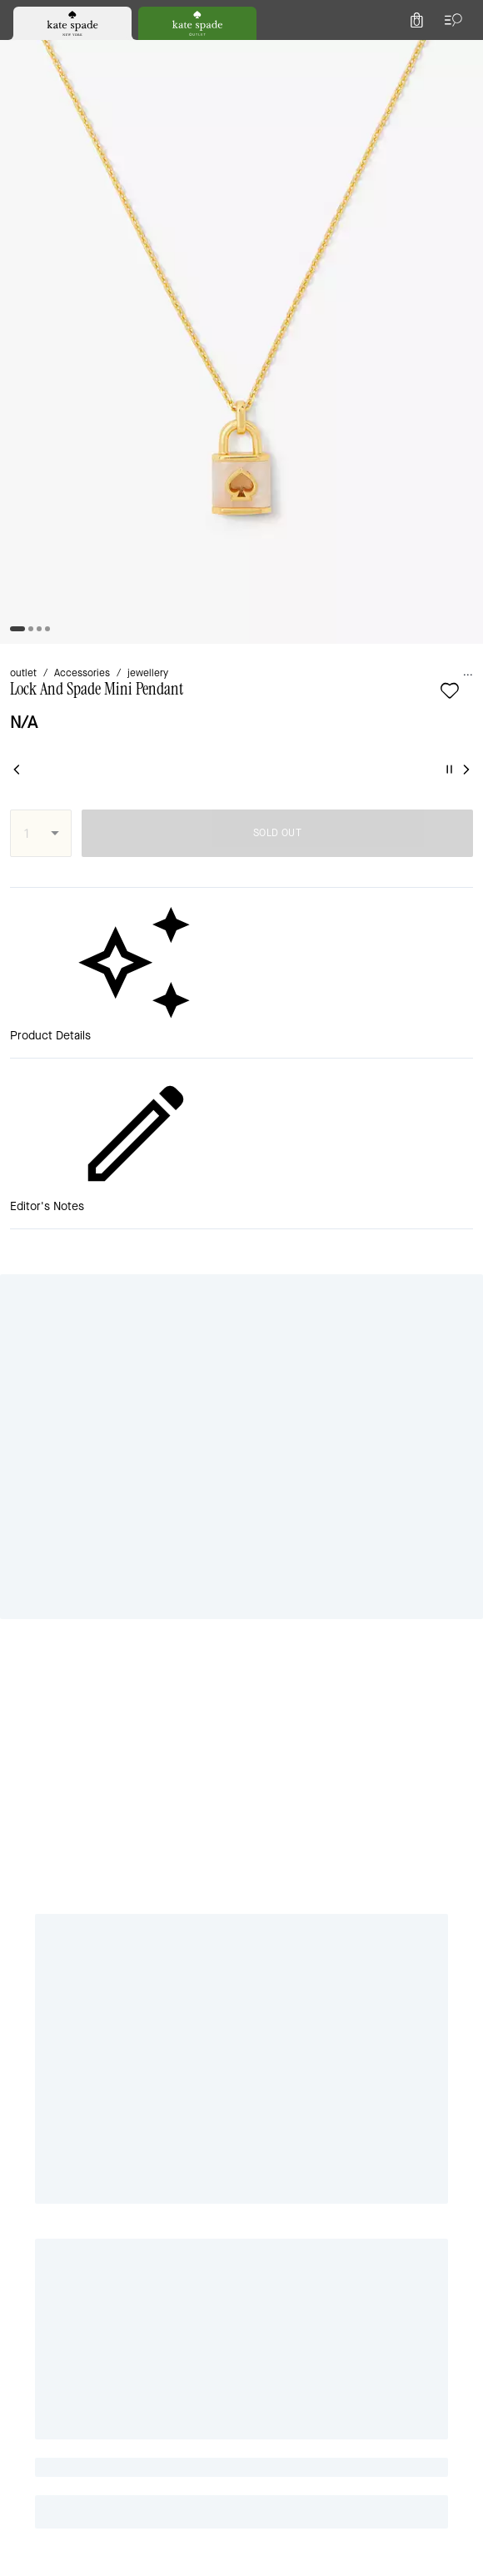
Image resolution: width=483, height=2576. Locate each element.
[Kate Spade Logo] (241, 54)
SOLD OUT (340, 333)
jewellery (170, 175)
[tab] (176, 16)
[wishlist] (86, 220)
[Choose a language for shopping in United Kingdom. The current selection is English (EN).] (41, 53)
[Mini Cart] (460, 53)
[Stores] (101, 53)
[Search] (284, 52)
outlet (28, 175)
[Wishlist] (386, 53)
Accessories (95, 175)
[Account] (423, 53)
